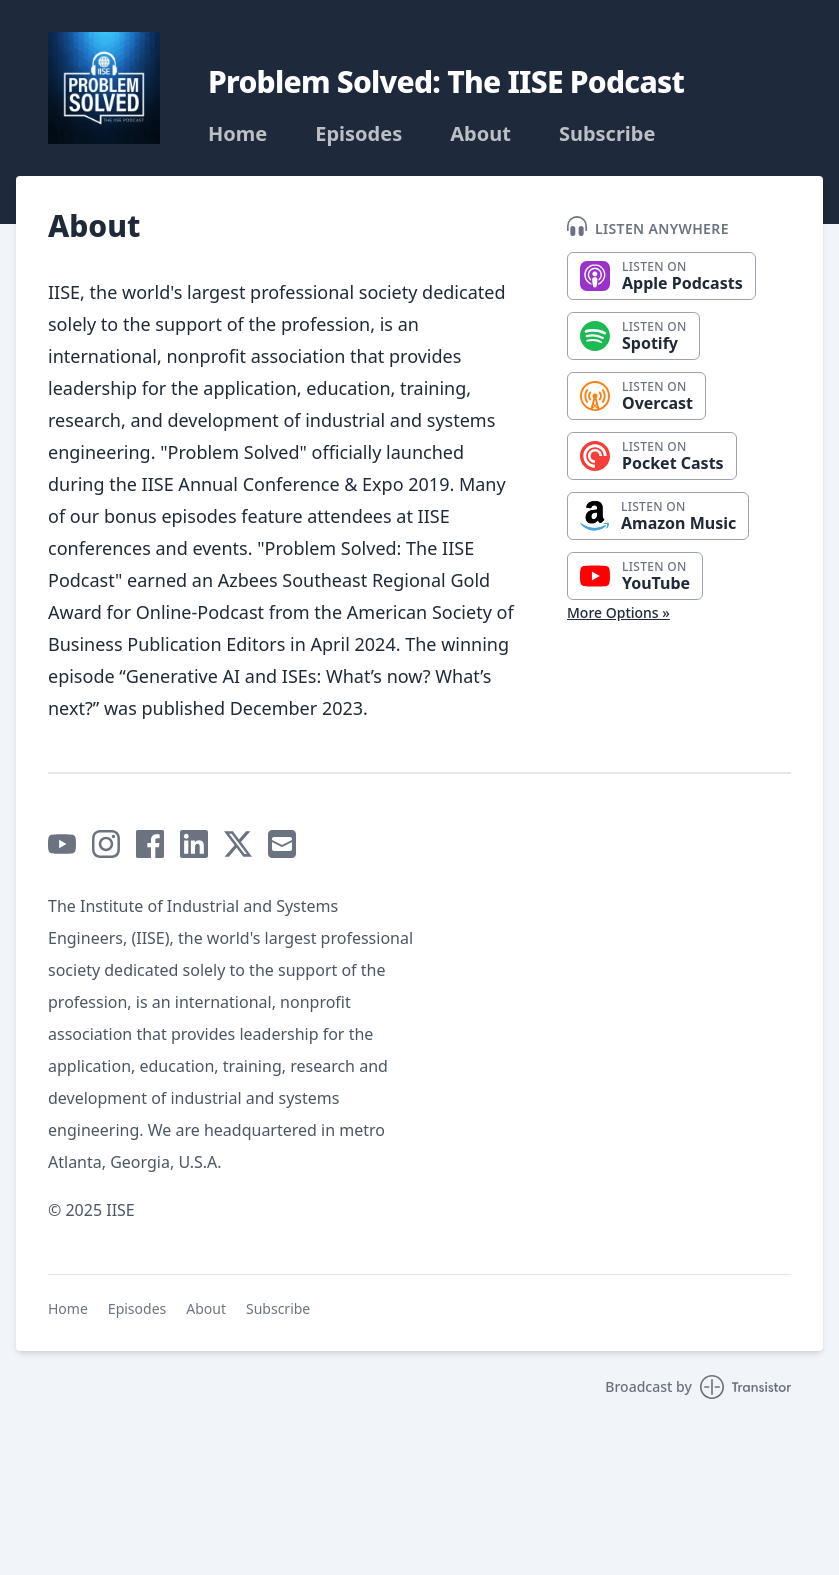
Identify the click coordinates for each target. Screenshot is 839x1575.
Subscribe (607, 134)
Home (237, 134)
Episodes (358, 134)
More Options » (618, 612)
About (480, 134)
